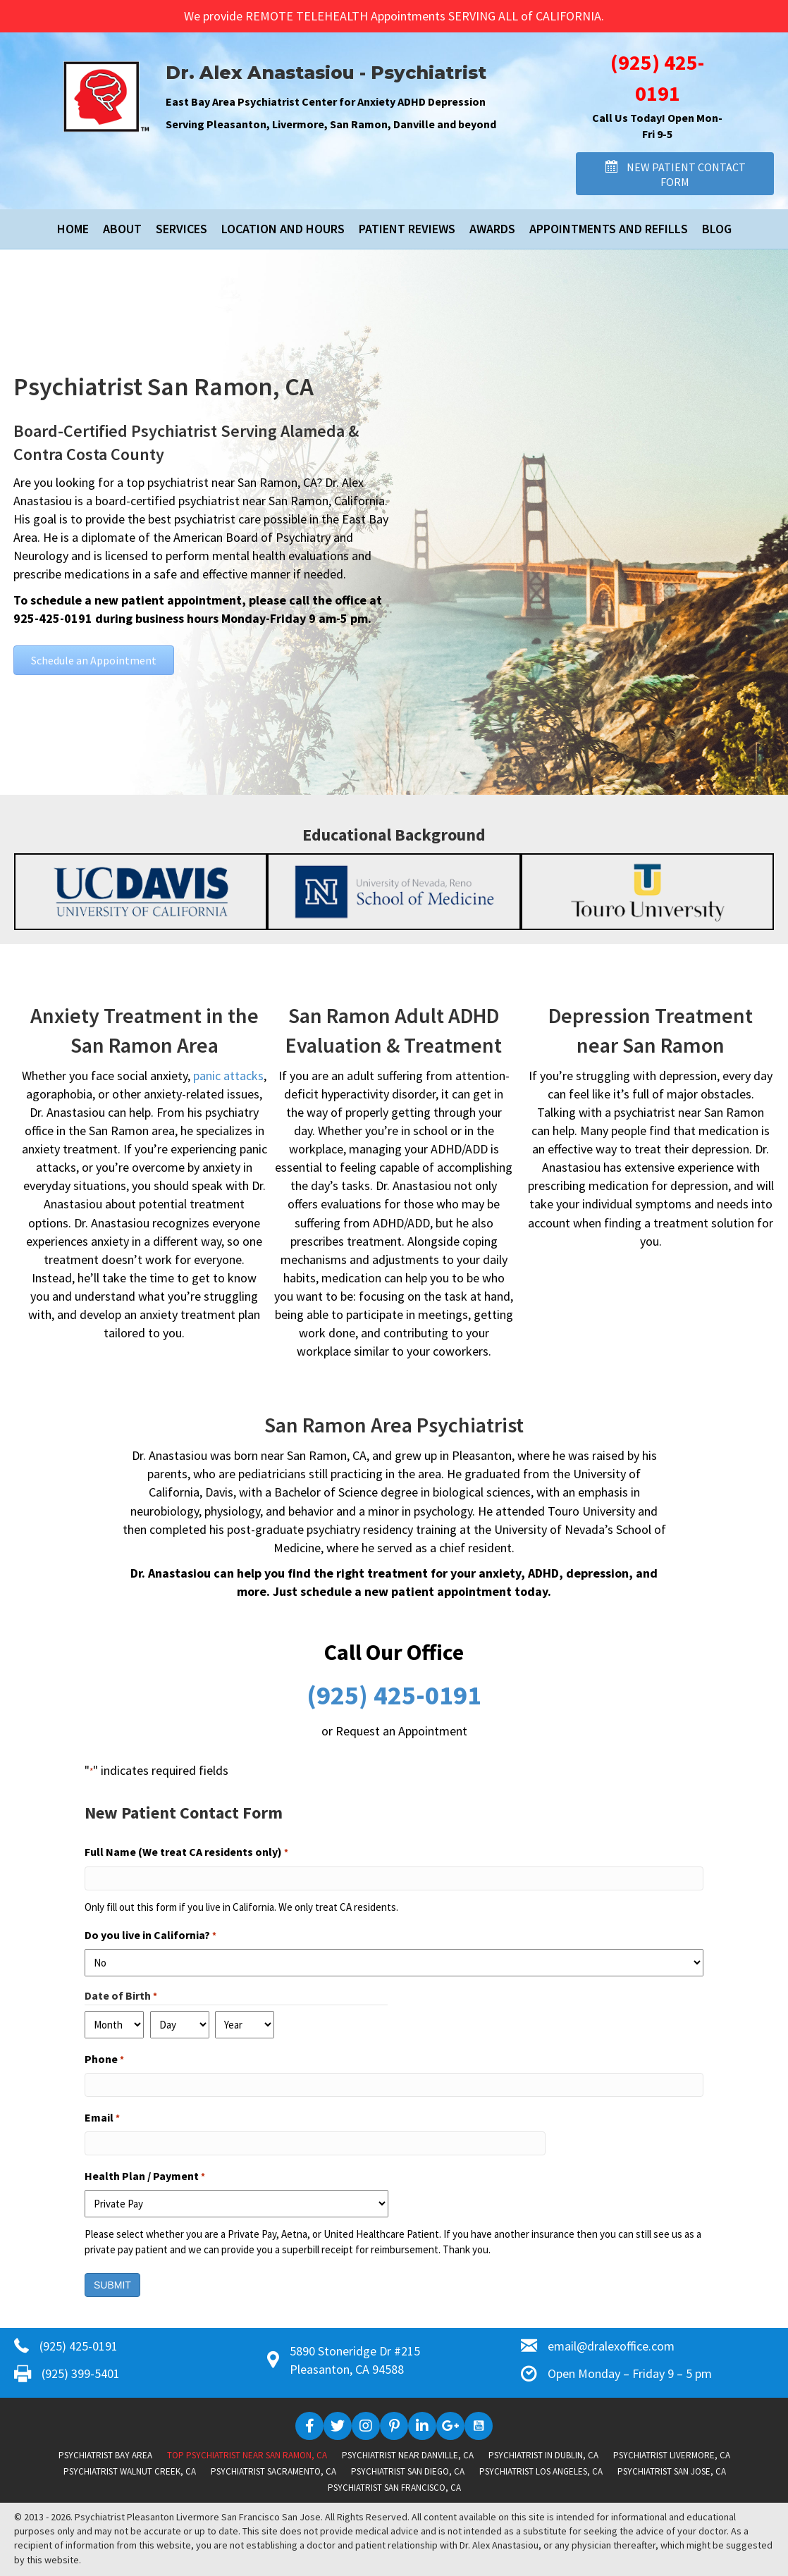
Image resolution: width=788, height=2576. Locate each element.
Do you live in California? (150, 1935)
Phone (104, 2059)
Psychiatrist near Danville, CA (408, 2455)
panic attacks (228, 1075)
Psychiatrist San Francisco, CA (394, 2488)
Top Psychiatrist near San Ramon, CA (247, 2455)
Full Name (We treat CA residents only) (186, 1852)
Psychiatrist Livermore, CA (671, 2455)
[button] (675, 174)
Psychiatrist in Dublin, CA (543, 2455)
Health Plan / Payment (145, 2176)
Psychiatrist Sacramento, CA (273, 2471)
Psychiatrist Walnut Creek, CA (129, 2471)
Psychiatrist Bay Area (105, 2455)
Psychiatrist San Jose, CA (671, 2471)
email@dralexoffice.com (611, 2346)
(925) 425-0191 (394, 1694)
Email (102, 2118)
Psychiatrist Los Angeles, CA (541, 2471)
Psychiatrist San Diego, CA (407, 2471)
